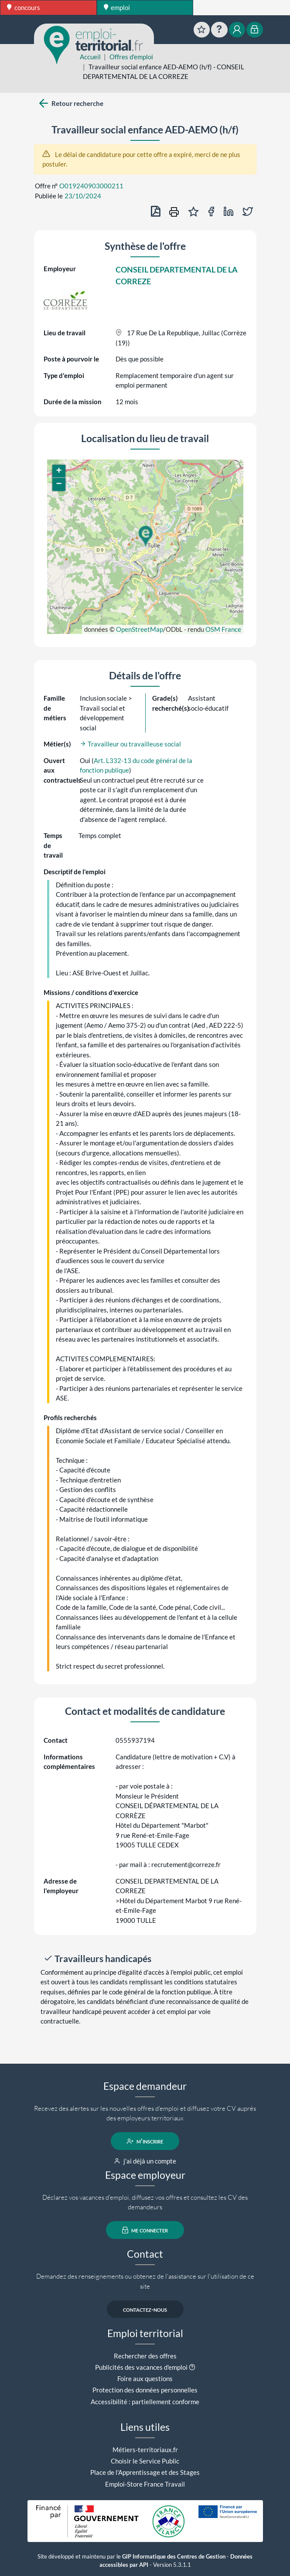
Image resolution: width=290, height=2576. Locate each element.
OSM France (223, 629)
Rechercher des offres (145, 2356)
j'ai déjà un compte (145, 2161)
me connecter (145, 2230)
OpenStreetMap (139, 629)
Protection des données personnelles (145, 2390)
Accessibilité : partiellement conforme (145, 2402)
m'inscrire (145, 2141)
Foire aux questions (145, 2378)
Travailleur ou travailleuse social (130, 744)
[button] (145, 536)
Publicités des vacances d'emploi (141, 2367)
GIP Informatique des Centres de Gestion (173, 2556)
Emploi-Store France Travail (145, 2484)
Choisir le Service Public (145, 2461)
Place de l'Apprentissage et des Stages (145, 2472)
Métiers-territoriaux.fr (145, 2449)
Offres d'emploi (131, 57)
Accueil (90, 57)
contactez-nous (145, 2309)
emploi (117, 7)
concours (23, 7)
